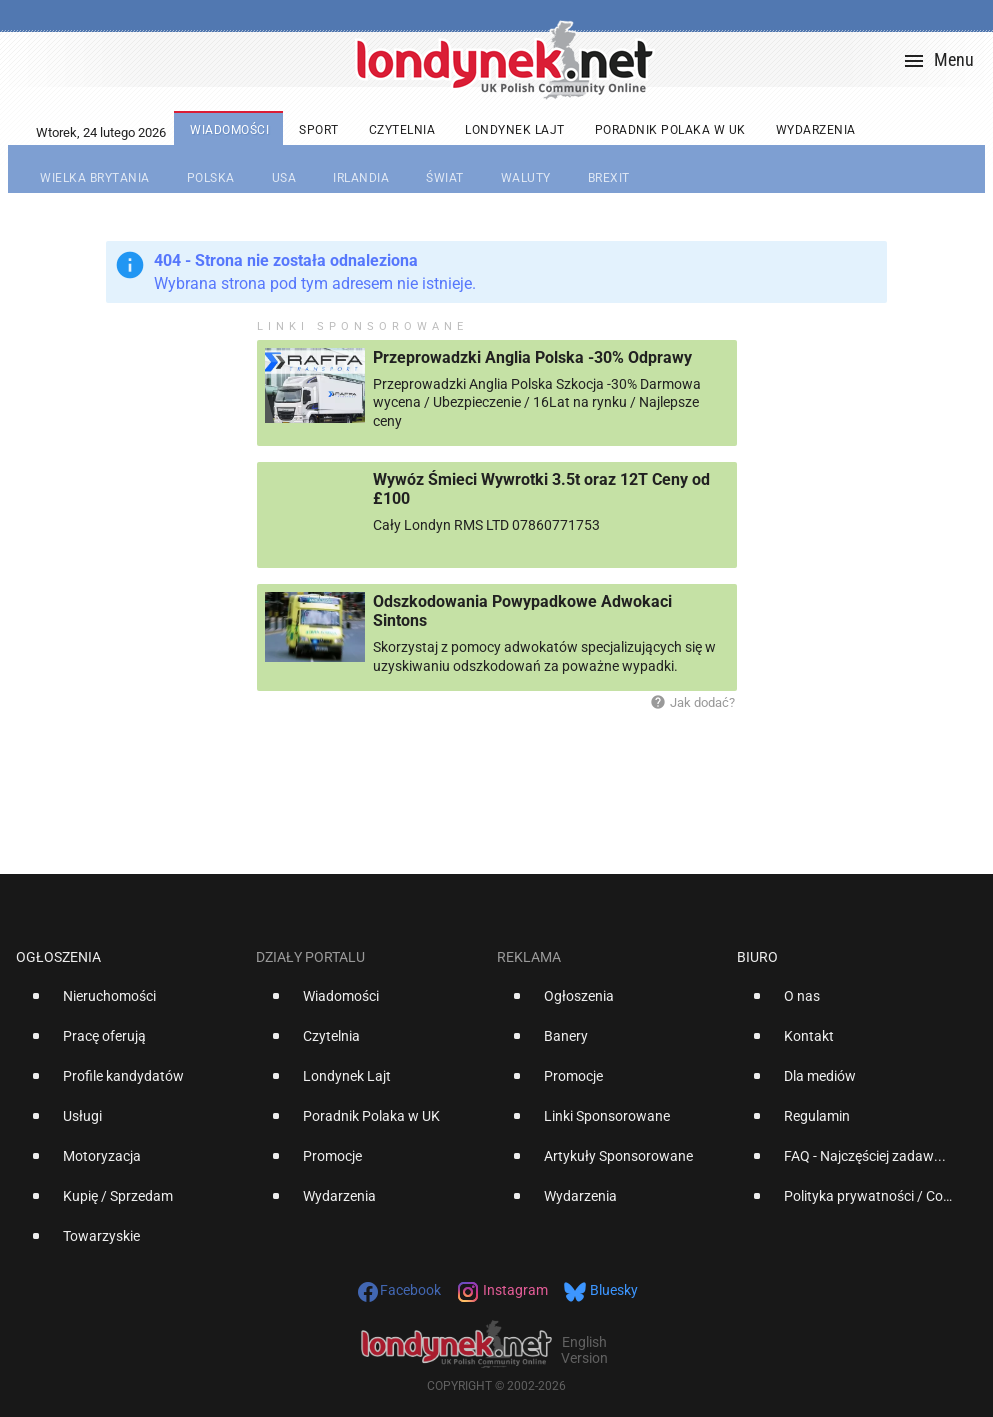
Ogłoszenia (58, 957)
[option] (128, 1004)
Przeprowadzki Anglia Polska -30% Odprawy (532, 357)
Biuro (757, 957)
